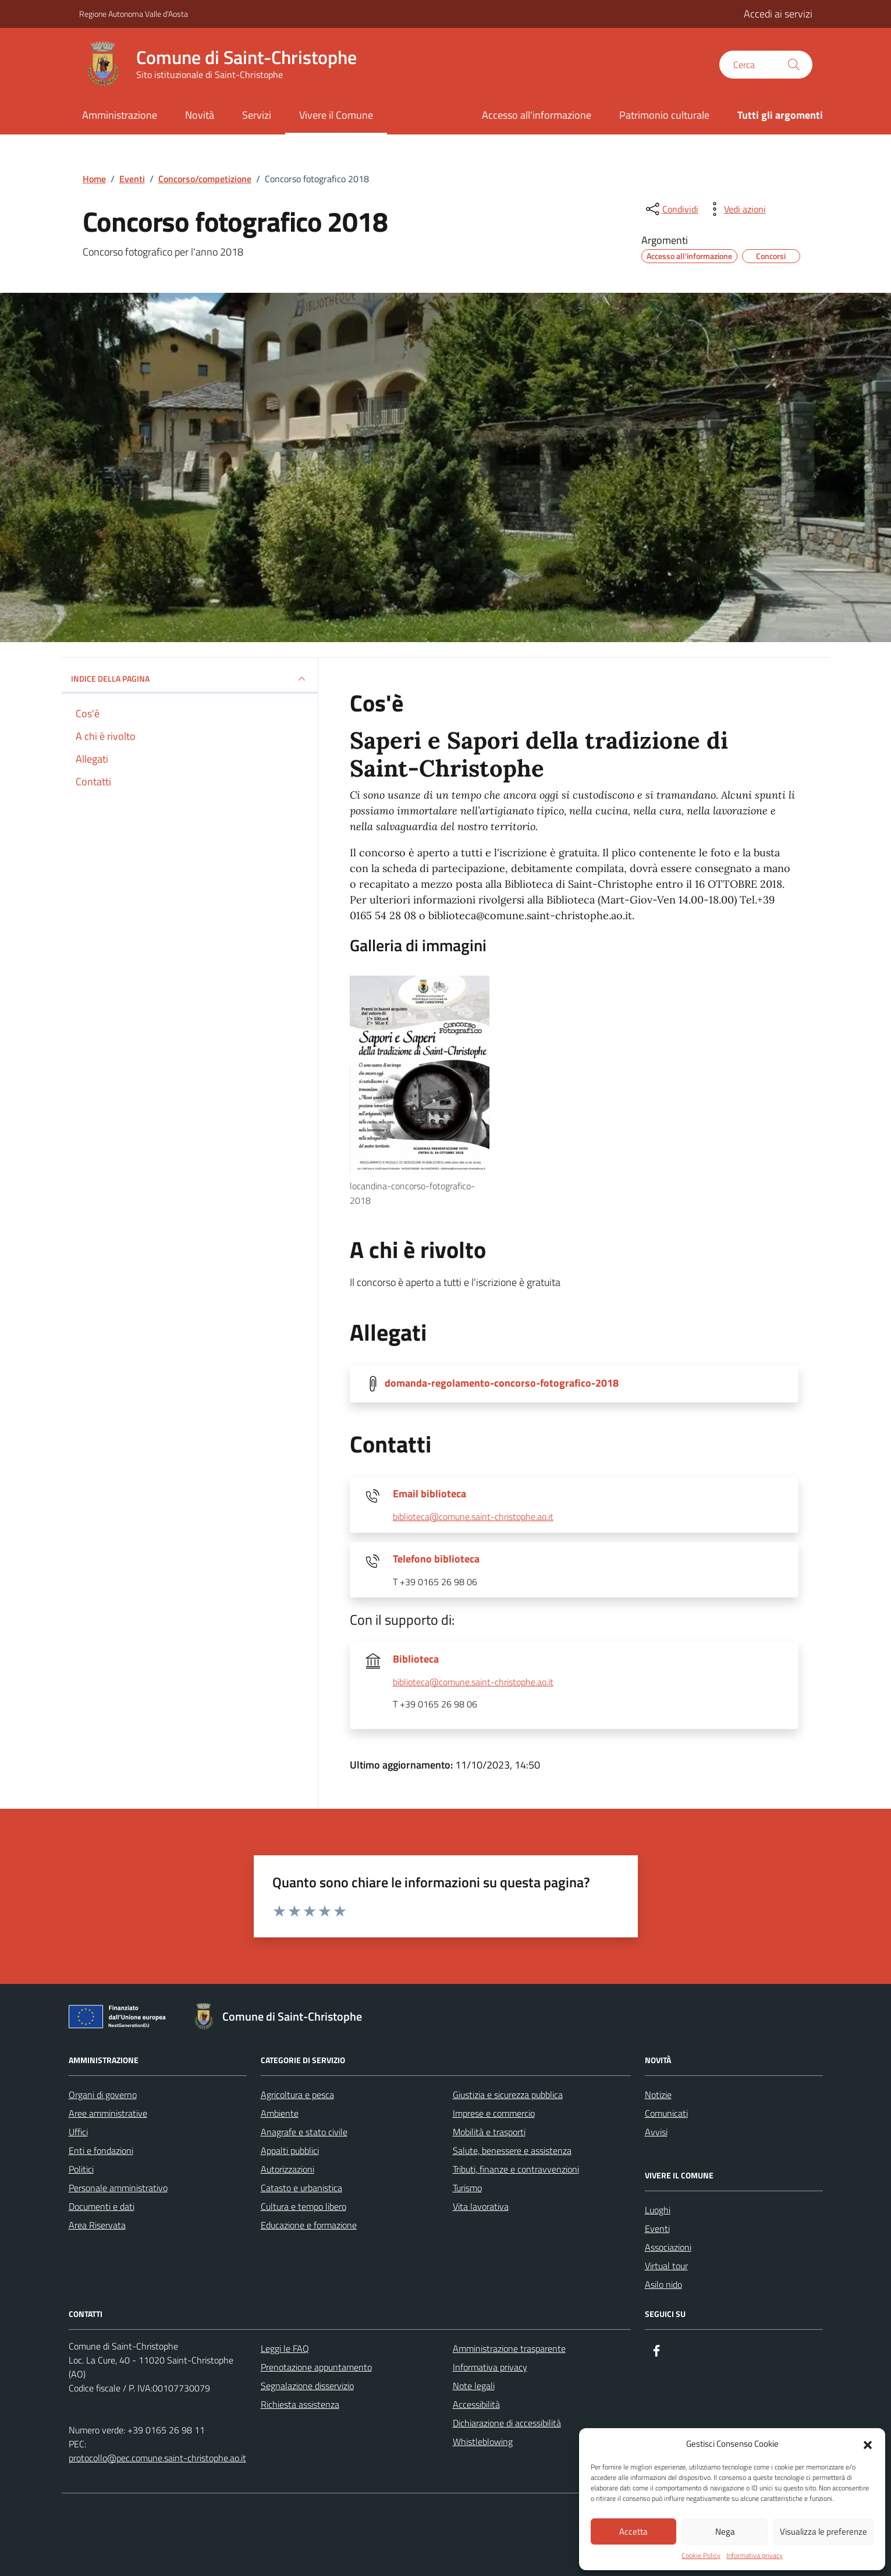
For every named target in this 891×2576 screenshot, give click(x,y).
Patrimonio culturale (664, 115)
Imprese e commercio (494, 2113)
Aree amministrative (108, 2113)
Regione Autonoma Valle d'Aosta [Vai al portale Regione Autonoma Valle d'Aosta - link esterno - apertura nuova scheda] (133, 14)
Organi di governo (103, 2095)
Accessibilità (476, 2404)
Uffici (78, 2132)
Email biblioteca (429, 1493)
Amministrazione (119, 115)
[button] (868, 2444)
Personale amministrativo (118, 2188)
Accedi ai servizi (778, 14)
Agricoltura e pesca (297, 2095)
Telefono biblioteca (436, 1559)
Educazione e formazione (309, 2225)
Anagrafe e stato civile (304, 2132)
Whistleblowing (483, 2442)
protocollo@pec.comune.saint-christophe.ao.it (157, 2458)
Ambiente (280, 2113)
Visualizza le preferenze (823, 2531)
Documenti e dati (101, 2206)
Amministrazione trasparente (509, 2348)
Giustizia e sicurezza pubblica (508, 2095)
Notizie (658, 2095)
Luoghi (657, 2210)
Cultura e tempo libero (303, 2206)
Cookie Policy (700, 2555)
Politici (81, 2169)
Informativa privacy (754, 2555)
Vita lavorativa (481, 2206)
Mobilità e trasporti (489, 2132)
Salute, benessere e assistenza (512, 2150)
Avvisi (656, 2132)
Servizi (256, 115)
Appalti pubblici (290, 2150)
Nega (725, 2531)
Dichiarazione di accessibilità (507, 2423)
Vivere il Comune (336, 115)
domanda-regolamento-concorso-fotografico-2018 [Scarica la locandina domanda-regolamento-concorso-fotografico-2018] (502, 1383)
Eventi (657, 2228)
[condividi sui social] (671, 209)
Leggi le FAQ (285, 2348)
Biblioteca (416, 1659)
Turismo (467, 2188)
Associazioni (668, 2247)
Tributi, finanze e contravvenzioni (516, 2169)
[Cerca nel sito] (765, 65)
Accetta (633, 2531)
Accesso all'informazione (536, 115)
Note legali (474, 2386)
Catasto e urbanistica (301, 2188)
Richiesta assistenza (300, 2404)
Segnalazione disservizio (307, 2386)
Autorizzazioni (287, 2169)
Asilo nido (663, 2284)
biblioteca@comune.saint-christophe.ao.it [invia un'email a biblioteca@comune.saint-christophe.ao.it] (473, 1517)
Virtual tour (666, 2266)
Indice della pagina (189, 679)
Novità (199, 115)
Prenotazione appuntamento (316, 2367)
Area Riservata (97, 2225)
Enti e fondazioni (101, 2150)
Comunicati (666, 2113)
